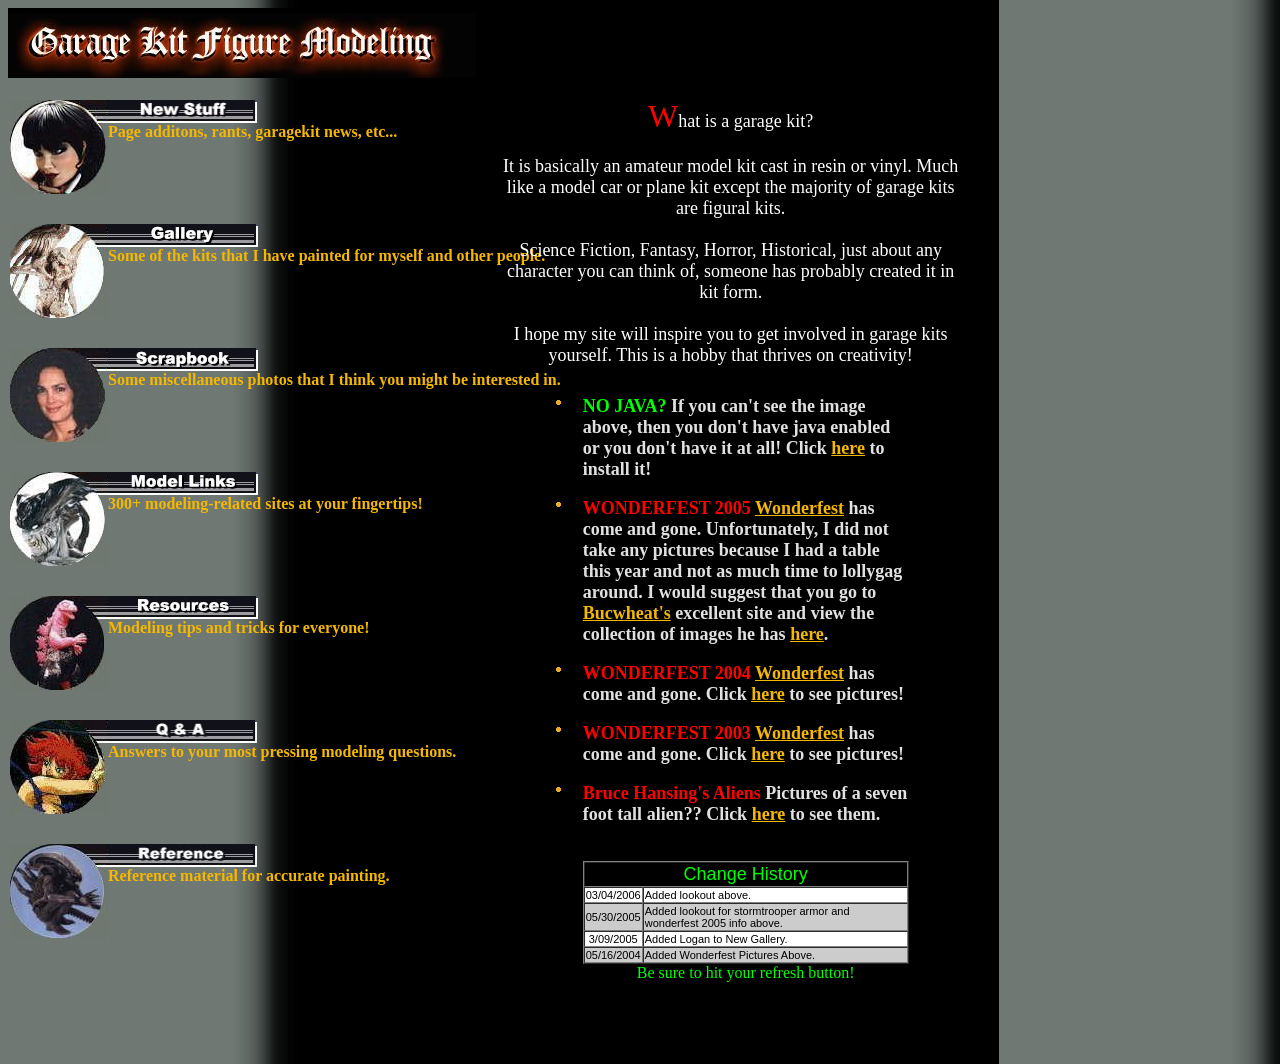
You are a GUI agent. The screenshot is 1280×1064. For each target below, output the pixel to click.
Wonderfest (799, 508)
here (848, 448)
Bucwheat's (627, 613)
